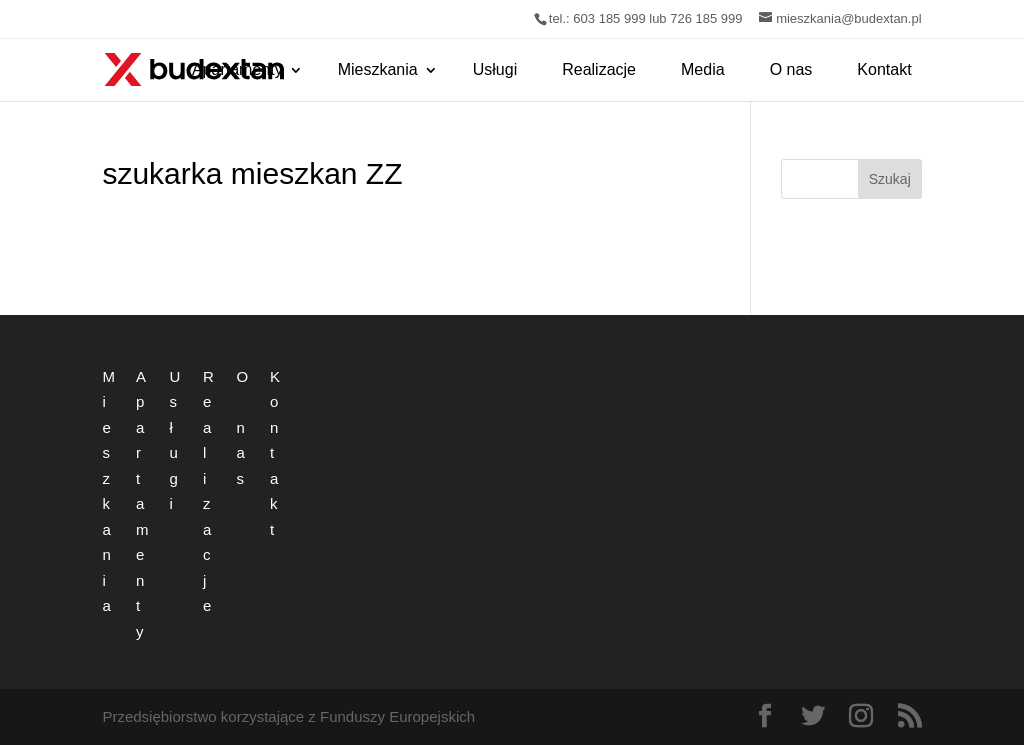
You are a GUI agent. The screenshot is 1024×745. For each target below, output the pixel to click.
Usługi (495, 69)
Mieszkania (378, 69)
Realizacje (599, 69)
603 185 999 (609, 18)
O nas (791, 69)
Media (703, 69)
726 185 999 (706, 18)
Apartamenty (237, 69)
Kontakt (884, 69)
